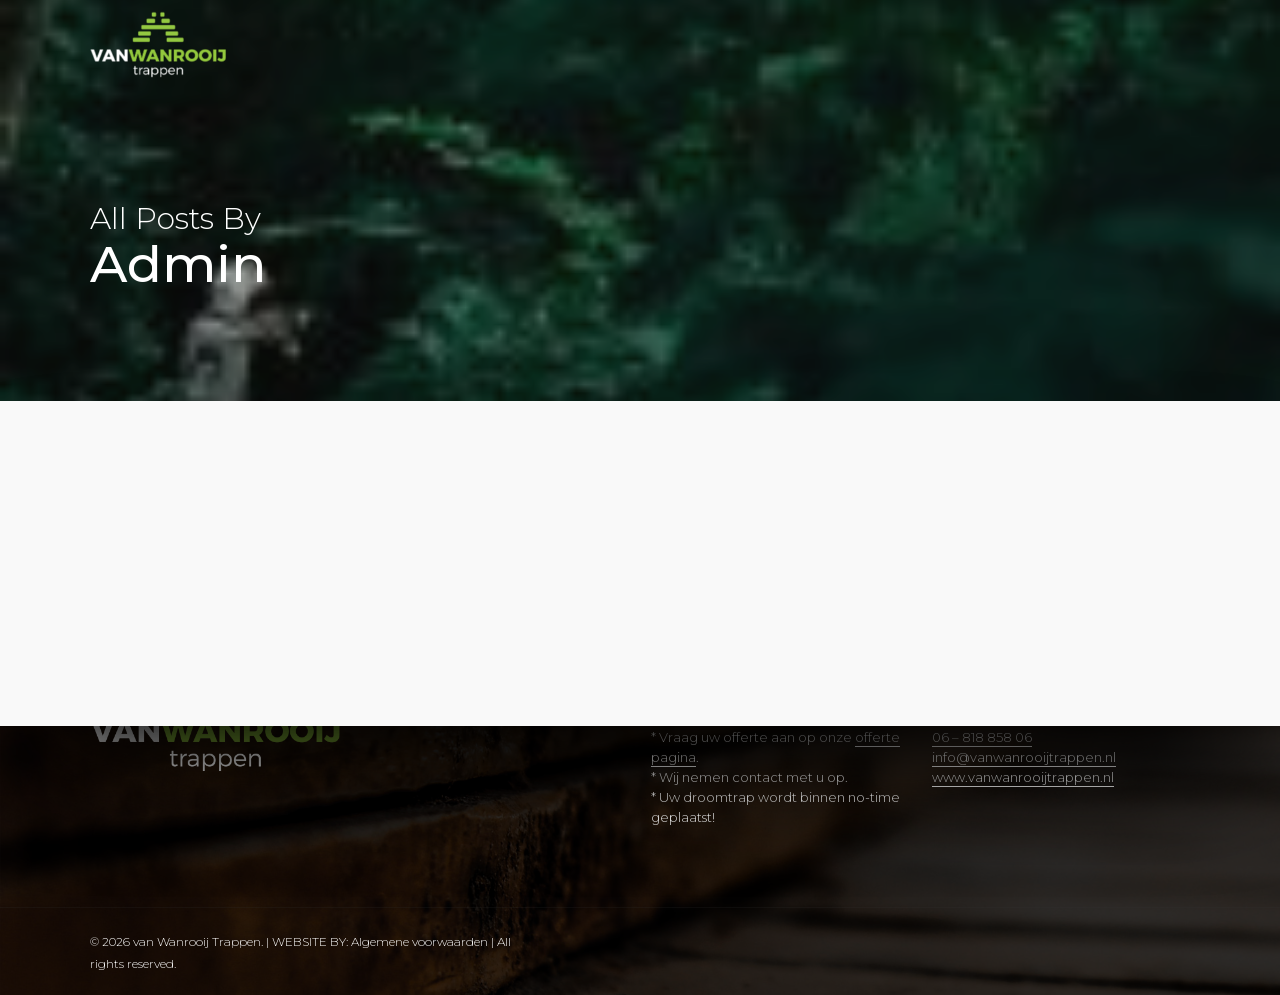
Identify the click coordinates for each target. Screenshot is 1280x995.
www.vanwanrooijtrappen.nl (1023, 777)
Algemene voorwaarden (421, 941)
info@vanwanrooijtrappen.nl (1024, 757)
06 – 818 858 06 (982, 737)
